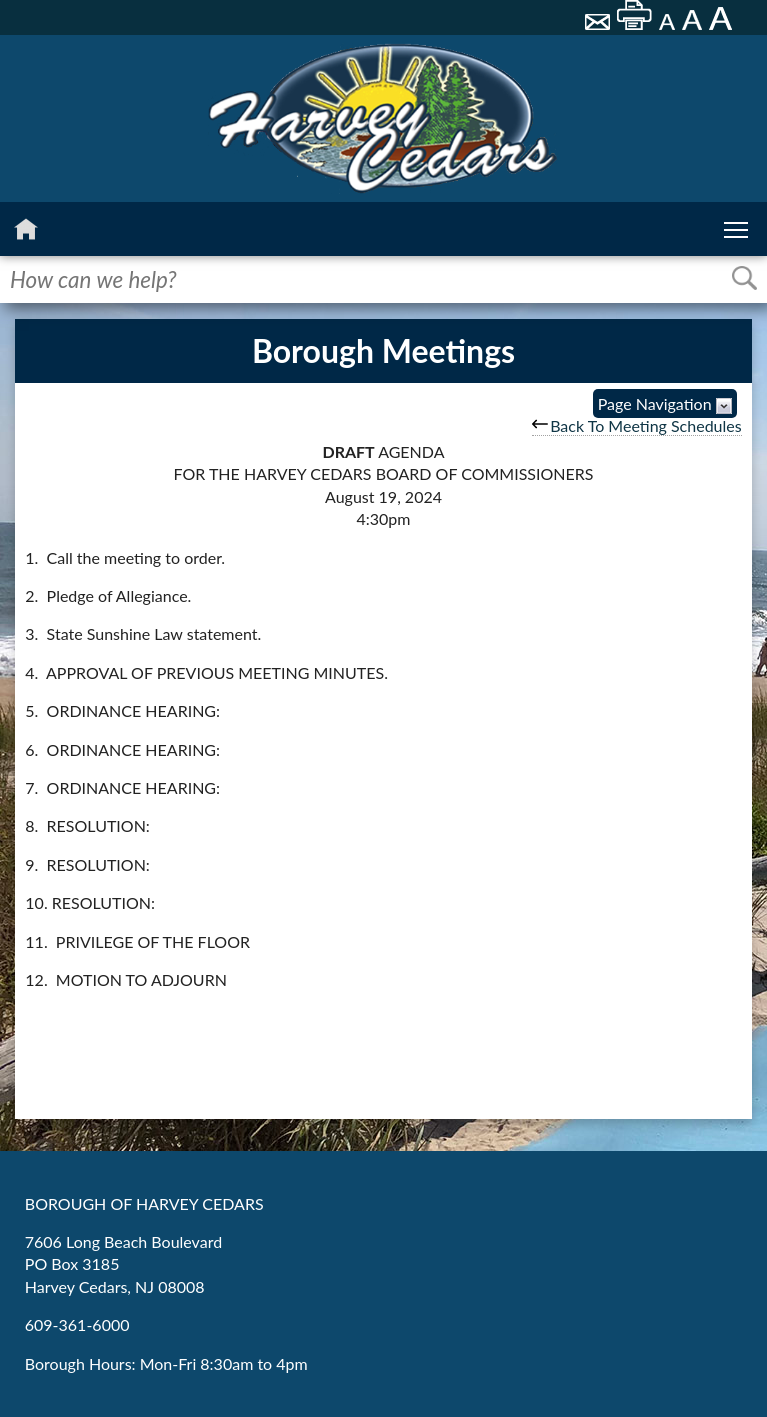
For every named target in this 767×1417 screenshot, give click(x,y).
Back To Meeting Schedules (637, 425)
